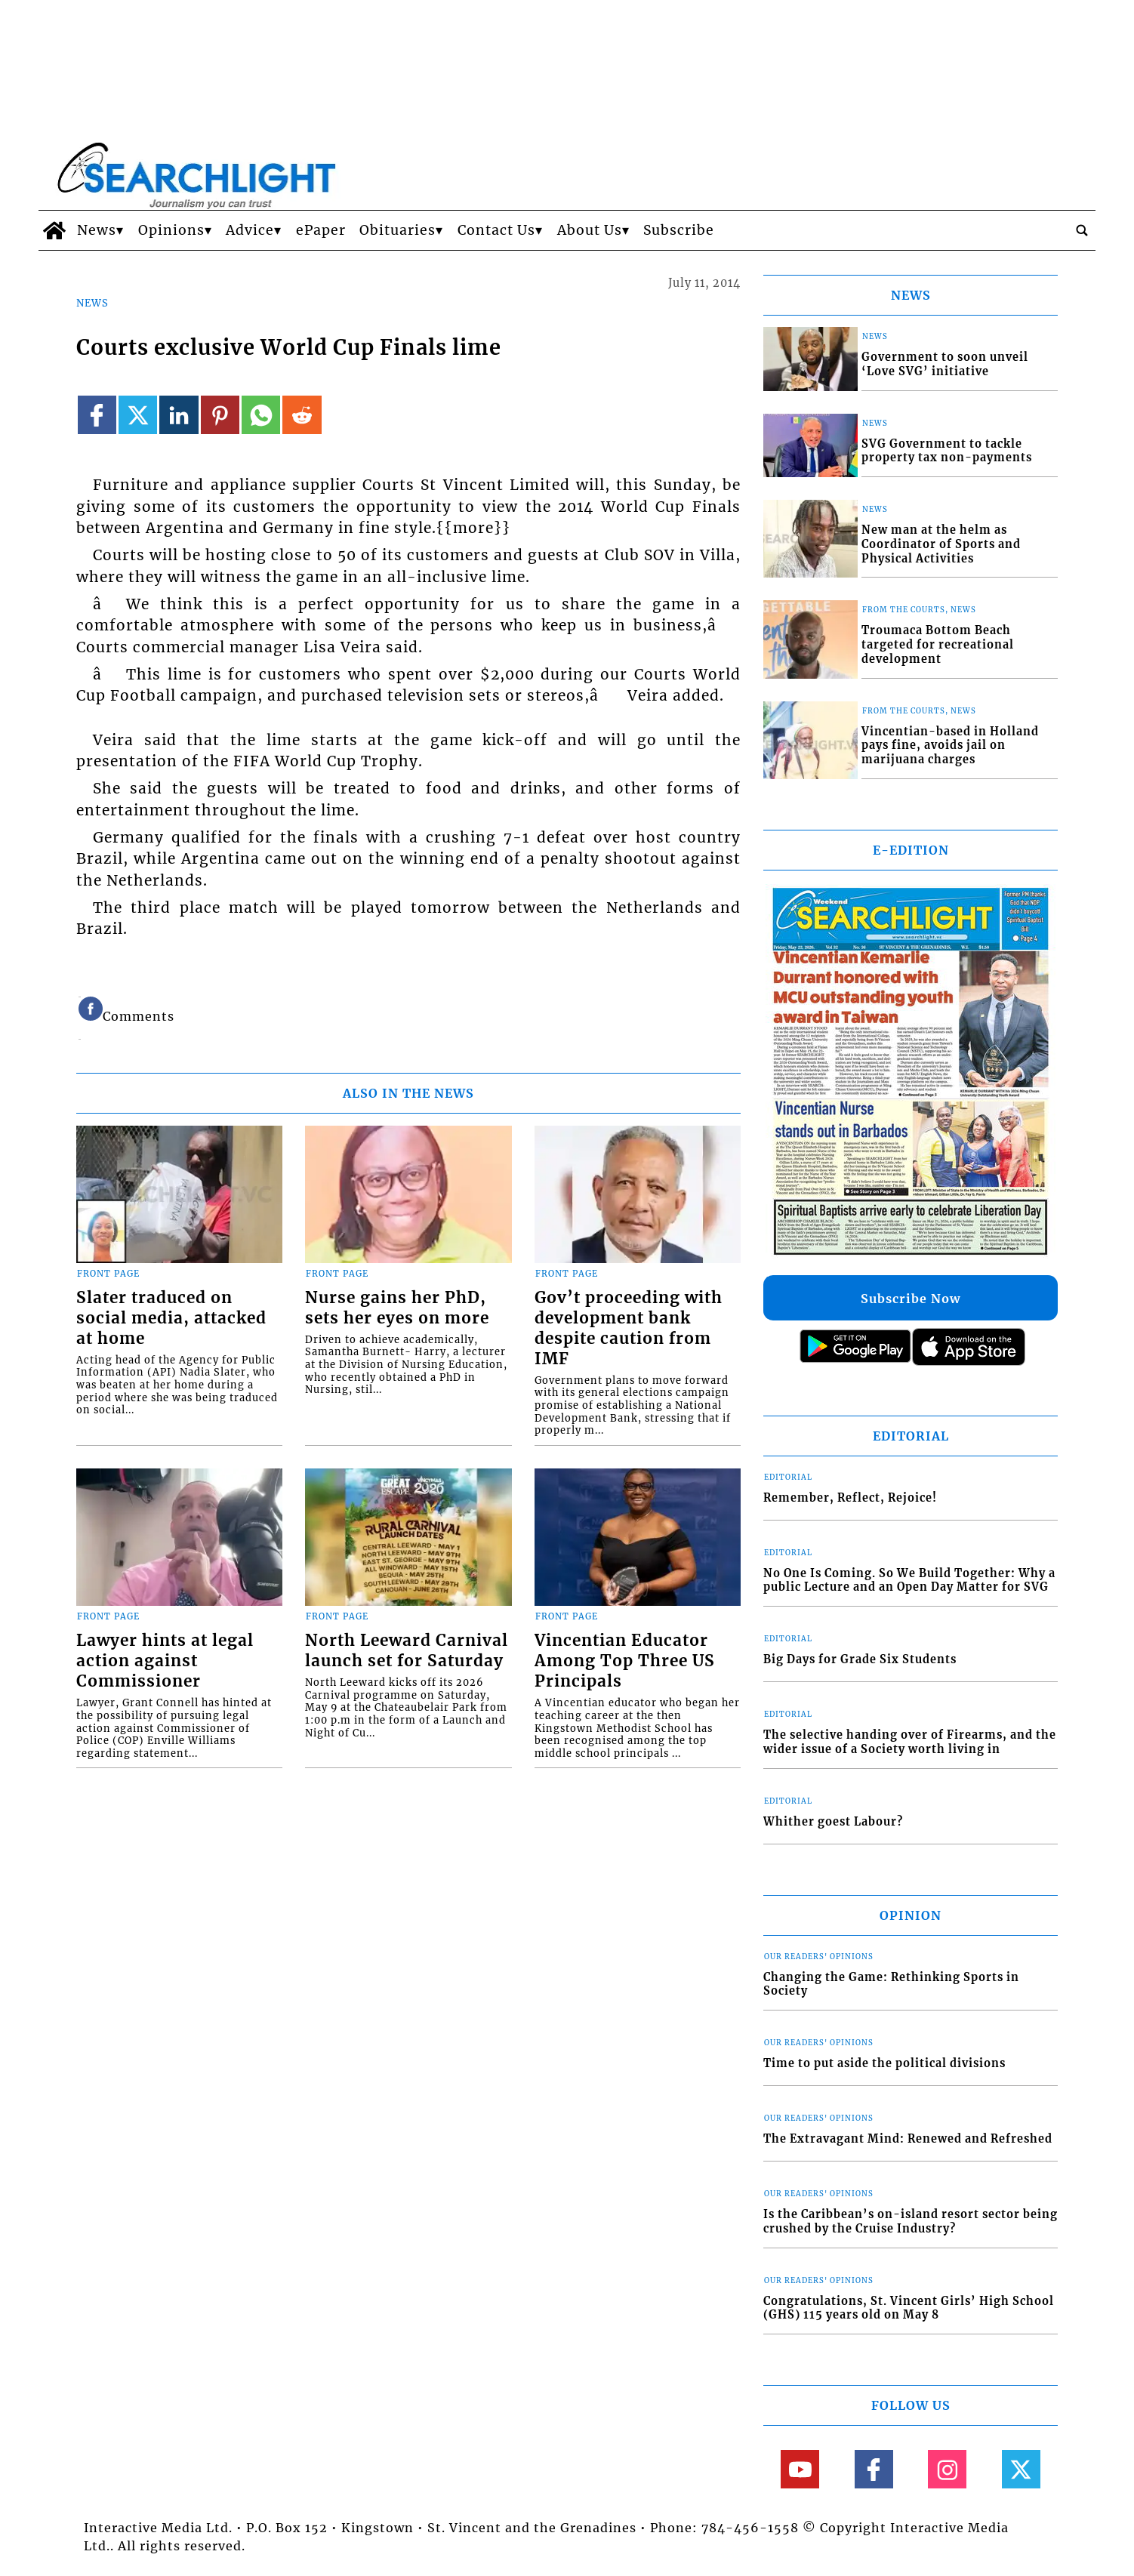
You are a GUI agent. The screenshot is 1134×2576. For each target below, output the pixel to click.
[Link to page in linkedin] (178, 415)
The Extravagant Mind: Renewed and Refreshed (907, 2139)
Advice (250, 230)
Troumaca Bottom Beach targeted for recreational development (937, 644)
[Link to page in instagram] (947, 2469)
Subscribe (678, 230)
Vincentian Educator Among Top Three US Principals (625, 1661)
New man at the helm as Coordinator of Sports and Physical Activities (941, 544)
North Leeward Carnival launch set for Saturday (406, 1651)
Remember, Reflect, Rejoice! (850, 1498)
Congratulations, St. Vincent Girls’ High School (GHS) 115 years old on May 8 (908, 2308)
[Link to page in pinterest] (220, 415)
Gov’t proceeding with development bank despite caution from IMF (629, 1328)
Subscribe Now (910, 1298)
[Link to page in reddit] (301, 415)
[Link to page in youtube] (800, 2469)
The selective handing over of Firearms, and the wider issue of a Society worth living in (909, 1742)
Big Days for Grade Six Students (860, 1659)
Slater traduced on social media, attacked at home (171, 1318)
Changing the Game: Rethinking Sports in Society (891, 1984)
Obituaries (397, 230)
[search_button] (1081, 230)
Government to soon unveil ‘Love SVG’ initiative (944, 364)
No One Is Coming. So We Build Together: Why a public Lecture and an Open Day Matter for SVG (909, 1581)
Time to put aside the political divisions (884, 2063)
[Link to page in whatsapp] (261, 415)
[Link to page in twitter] (138, 415)
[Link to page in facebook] (97, 415)
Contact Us (496, 230)
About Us (589, 230)
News (96, 230)
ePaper (321, 230)
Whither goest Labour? (833, 1822)
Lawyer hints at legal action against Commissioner (165, 1661)
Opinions (171, 230)
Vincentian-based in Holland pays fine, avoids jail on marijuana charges (950, 745)
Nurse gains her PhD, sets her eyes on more (397, 1308)
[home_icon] (54, 230)
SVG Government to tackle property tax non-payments (946, 451)
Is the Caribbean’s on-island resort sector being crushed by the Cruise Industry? (910, 2222)
